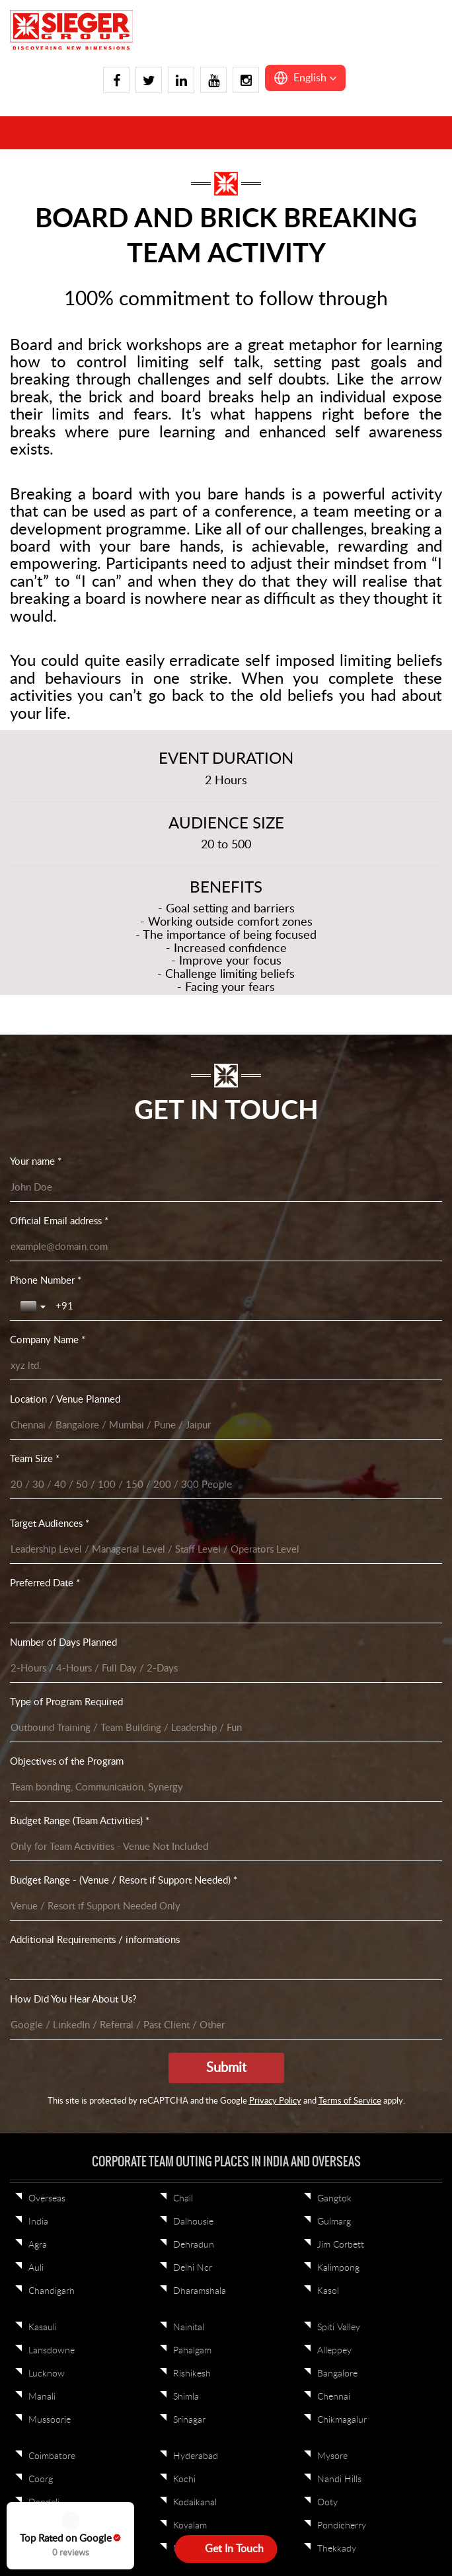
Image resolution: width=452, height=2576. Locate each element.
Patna (328, 1657)
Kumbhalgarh (200, 1809)
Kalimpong (338, 1316)
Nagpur (332, 1832)
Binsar (185, 1680)
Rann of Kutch (58, 1914)
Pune (38, 1891)
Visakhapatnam (59, 1680)
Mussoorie (49, 1468)
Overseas (46, 1247)
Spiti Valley (338, 1376)
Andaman (336, 1961)
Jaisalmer (46, 1855)
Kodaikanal (195, 1551)
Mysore (332, 1505)
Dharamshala (199, 1339)
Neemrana (338, 1855)
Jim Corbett (340, 1293)
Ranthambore (55, 1937)
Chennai (333, 1445)
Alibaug (332, 1726)
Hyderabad (195, 1505)
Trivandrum (50, 1633)
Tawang (188, 1961)
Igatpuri (43, 1809)
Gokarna (45, 1574)
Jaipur (40, 1832)
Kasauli (42, 1376)
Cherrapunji (196, 1891)
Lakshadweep (344, 1984)
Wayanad (47, 1703)
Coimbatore (51, 1505)
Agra (37, 1293)
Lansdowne (51, 1399)
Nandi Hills (339, 1528)
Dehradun (193, 1293)
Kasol (328, 1339)
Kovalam (190, 1574)
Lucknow (46, 1422)
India (38, 1270)
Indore (330, 1891)
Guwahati (192, 1914)
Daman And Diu (61, 1762)
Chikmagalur (342, 1468)
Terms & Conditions (237, 2131)
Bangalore (337, 1422)
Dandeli (43, 1551)
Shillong (188, 1937)
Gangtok (334, 1247)
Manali (42, 1445)
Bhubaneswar (201, 1657)
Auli (36, 1316)
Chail (183, 1247)
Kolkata (332, 1633)
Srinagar (189, 1468)
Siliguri (330, 1680)
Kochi (184, 1528)
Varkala (42, 1657)
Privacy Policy (156, 2131)
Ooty (327, 1551)
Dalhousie (193, 1270)
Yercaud (189, 1633)
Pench (329, 1937)
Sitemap (306, 2131)
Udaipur (44, 1961)
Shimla (186, 1445)
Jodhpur (190, 1762)
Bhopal (187, 1984)
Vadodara (47, 1984)
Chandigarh (51, 1339)
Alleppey (334, 1399)
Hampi (41, 1597)
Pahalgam (192, 1399)
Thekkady (336, 1597)
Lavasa (186, 1832)
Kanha (330, 1914)
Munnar (189, 1597)
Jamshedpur (197, 1726)
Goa (36, 1785)
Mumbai (333, 1809)
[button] (305, 78)
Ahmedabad (341, 1703)
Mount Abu (340, 1785)
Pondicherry (341, 1574)
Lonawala (192, 1855)
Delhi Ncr (192, 1316)
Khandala (192, 1785)
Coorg (40, 1528)
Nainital (188, 1376)
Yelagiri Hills (52, 1726)
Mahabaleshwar (349, 1762)
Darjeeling (193, 1703)
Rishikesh (192, 1422)
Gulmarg (334, 1270)
